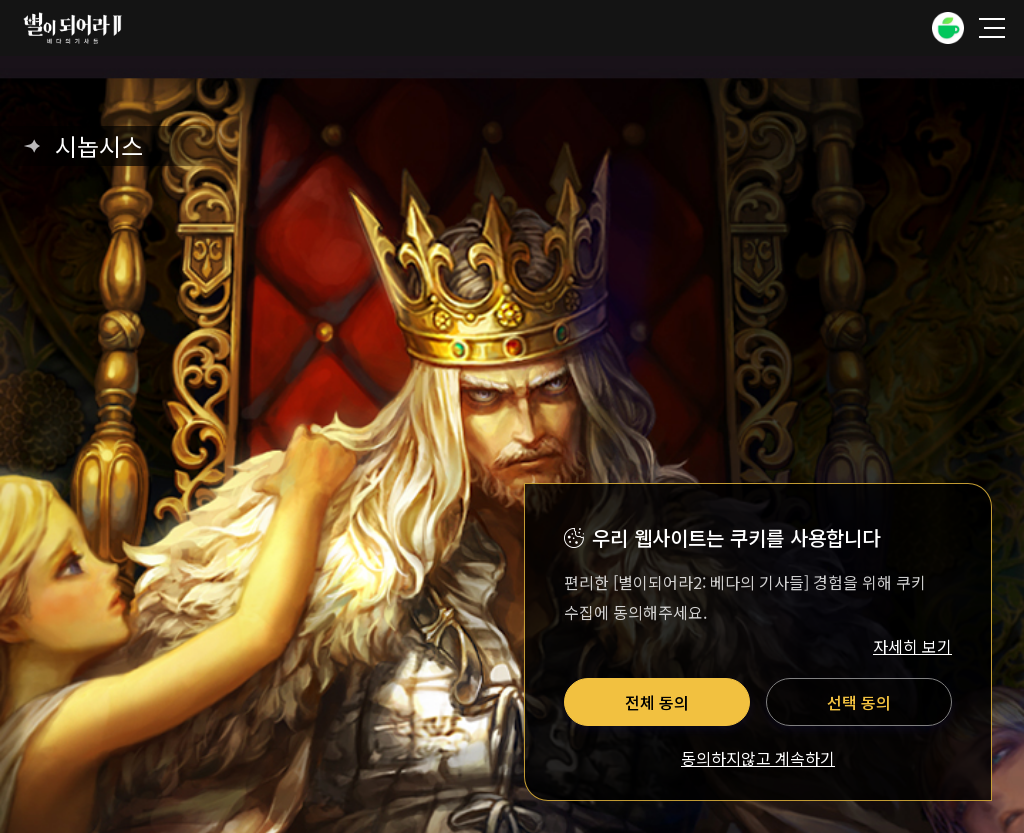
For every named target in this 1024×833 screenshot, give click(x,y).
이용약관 (248, 306)
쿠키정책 (462, 346)
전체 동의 (657, 702)
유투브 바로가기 (542, 134)
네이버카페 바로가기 (482, 134)
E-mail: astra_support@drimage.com (591, 446)
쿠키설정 (562, 346)
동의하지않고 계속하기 (758, 759)
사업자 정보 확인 (769, 425)
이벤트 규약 (766, 306)
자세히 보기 (912, 646)
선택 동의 (859, 702)
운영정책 (508, 306)
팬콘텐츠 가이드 (632, 306)
